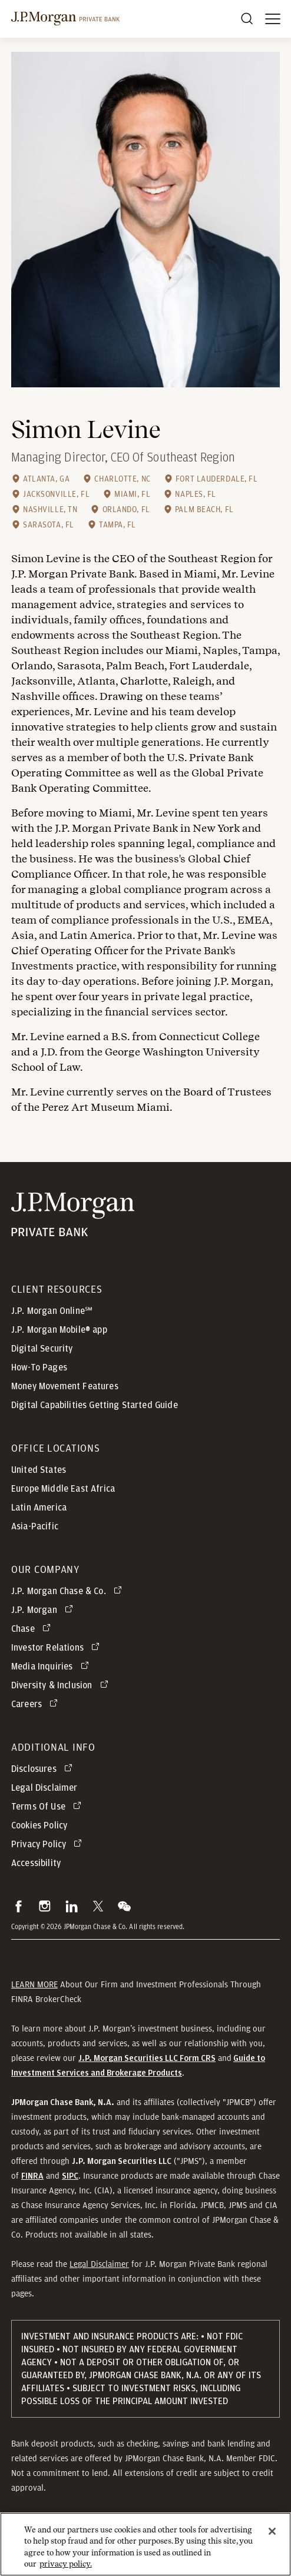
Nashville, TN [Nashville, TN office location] (50, 509)
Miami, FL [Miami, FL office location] (132, 494)
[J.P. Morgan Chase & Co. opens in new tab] (68, 1591)
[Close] (272, 2537)
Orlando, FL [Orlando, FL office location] (126, 509)
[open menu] (273, 19)
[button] (18, 1906)
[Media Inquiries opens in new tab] (52, 1666)
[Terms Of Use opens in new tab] (48, 1806)
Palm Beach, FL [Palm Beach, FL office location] (204, 509)
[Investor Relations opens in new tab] (57, 1647)
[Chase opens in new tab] (33, 1629)
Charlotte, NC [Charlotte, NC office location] (122, 478)
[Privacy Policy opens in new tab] (48, 1844)
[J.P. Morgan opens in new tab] (44, 1610)
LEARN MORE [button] (34, 1984)
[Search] (247, 19)
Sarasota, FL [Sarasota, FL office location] (48, 524)
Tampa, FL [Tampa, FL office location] (117, 524)
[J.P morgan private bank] (65, 19)
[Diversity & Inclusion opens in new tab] (62, 1685)
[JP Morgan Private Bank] (72, 1215)
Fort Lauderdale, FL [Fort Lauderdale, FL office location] (217, 478)
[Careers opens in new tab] (36, 1704)
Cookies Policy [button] (39, 1825)
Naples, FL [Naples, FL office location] (195, 494)
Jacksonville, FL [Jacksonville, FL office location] (56, 494)
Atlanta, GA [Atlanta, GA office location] (46, 478)
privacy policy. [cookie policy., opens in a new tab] (65, 2570)
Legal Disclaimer (99, 2264)
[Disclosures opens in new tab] (44, 1769)
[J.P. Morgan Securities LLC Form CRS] (147, 2058)
